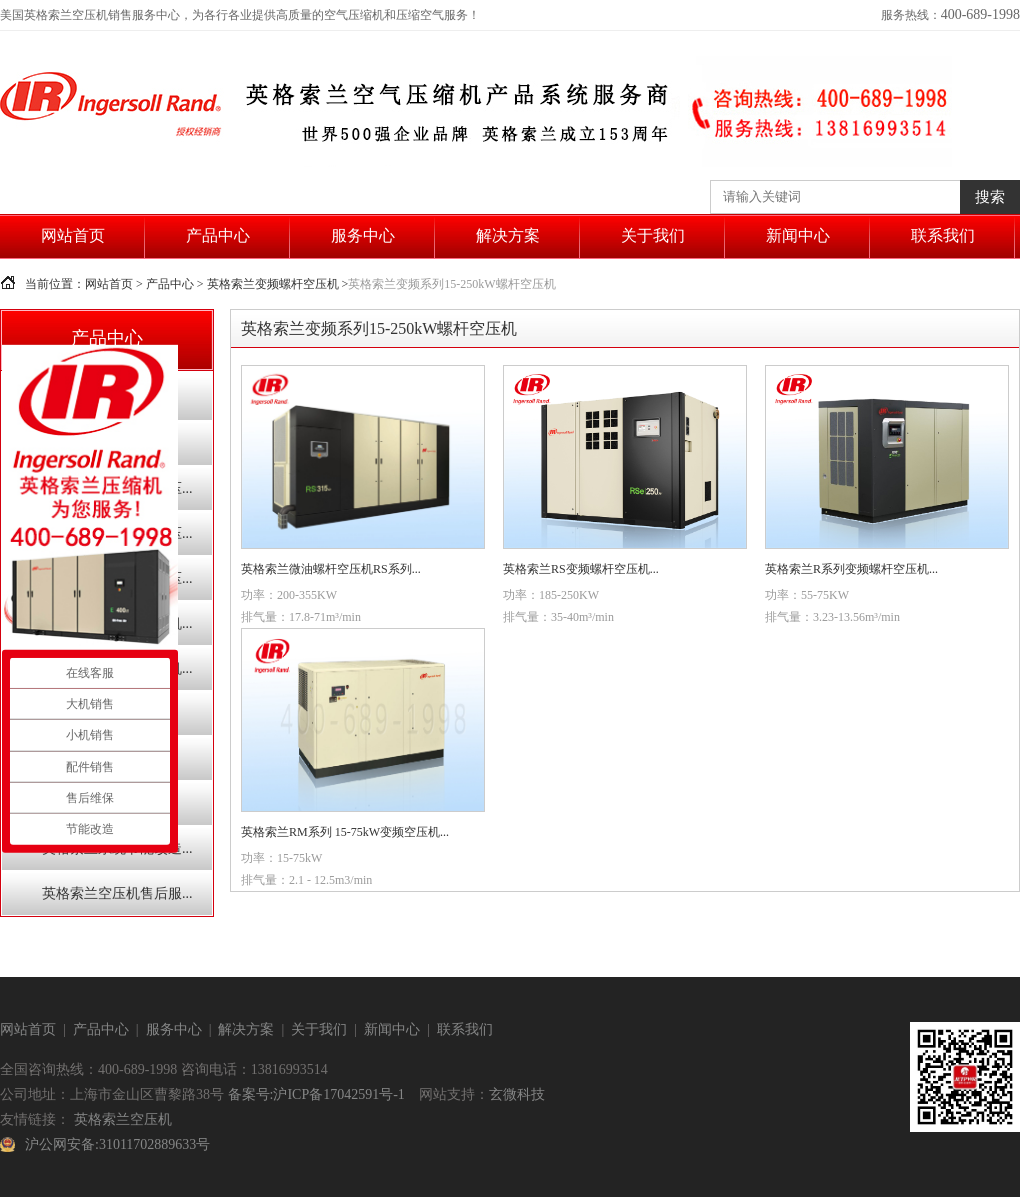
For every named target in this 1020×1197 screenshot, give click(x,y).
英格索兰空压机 (123, 1119)
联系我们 (943, 235)
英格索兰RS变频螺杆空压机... (581, 569)
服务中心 (363, 235)
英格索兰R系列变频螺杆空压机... (851, 569)
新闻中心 (798, 235)
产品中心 (218, 235)
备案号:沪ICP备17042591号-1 (316, 1094)
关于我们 (653, 235)
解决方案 (508, 235)
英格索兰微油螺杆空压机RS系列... (331, 569)
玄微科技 (517, 1094)
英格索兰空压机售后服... (117, 893)
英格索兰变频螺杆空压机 (273, 284)
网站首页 (73, 235)
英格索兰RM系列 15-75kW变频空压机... (345, 832)
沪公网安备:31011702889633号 (117, 1144)
